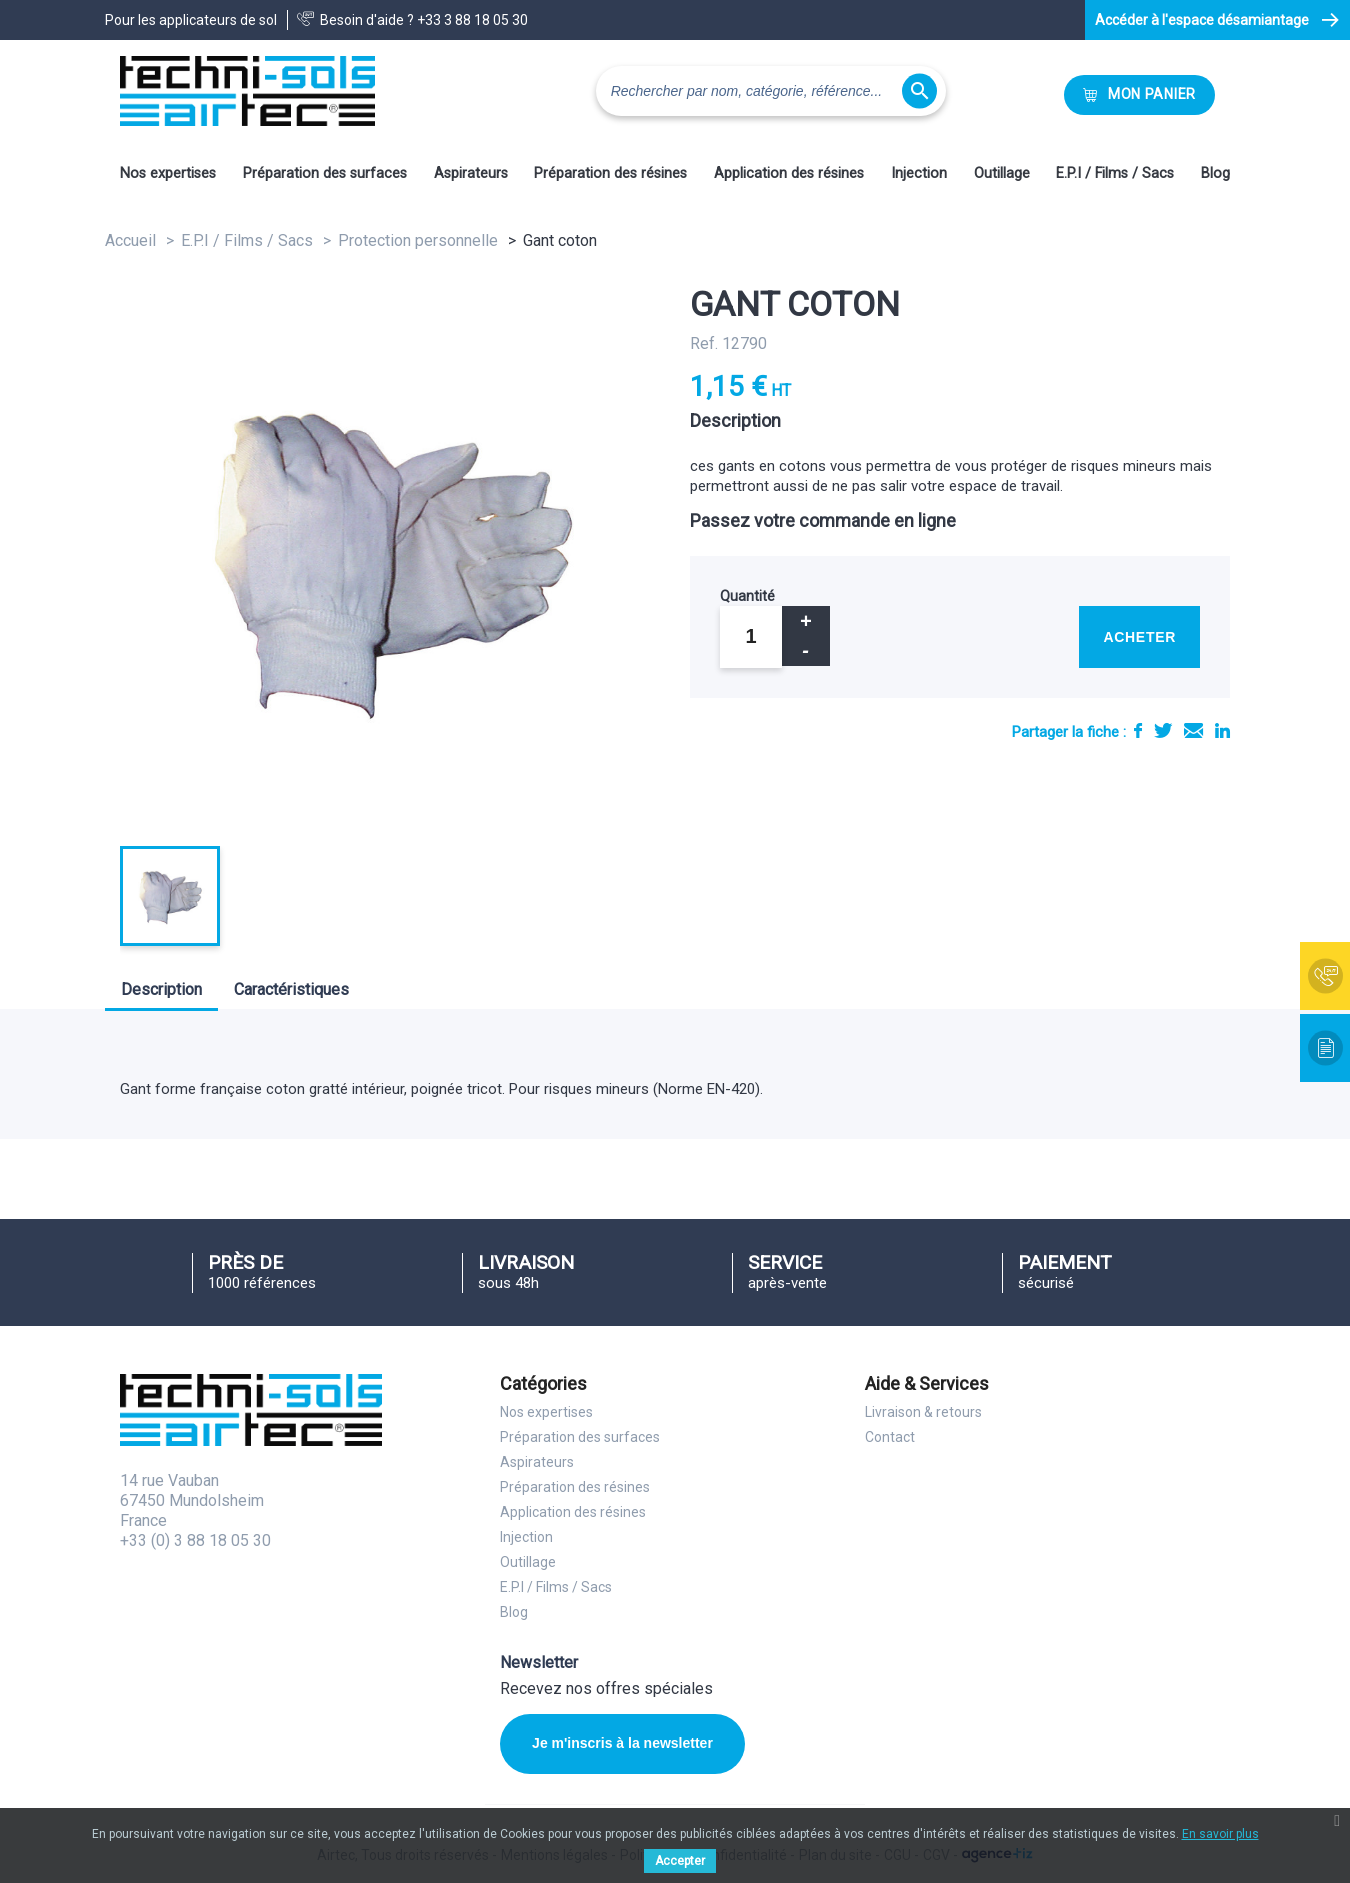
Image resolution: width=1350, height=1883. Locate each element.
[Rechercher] (771, 91)
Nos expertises (168, 173)
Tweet (1163, 730)
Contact (890, 1437)
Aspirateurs (471, 173)
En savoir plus (1220, 1834)
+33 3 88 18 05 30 (472, 20)
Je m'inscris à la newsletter (622, 1743)
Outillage (1002, 173)
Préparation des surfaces (325, 173)
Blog (1215, 173)
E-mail (1193, 730)
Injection (919, 173)
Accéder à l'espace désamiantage (1202, 20)
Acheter (1139, 637)
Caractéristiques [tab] (291, 989)
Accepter (680, 1861)
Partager (1138, 730)
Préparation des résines (610, 173)
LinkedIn (1222, 730)
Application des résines (789, 173)
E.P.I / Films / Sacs (1115, 173)
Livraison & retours (923, 1412)
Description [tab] (161, 989)
